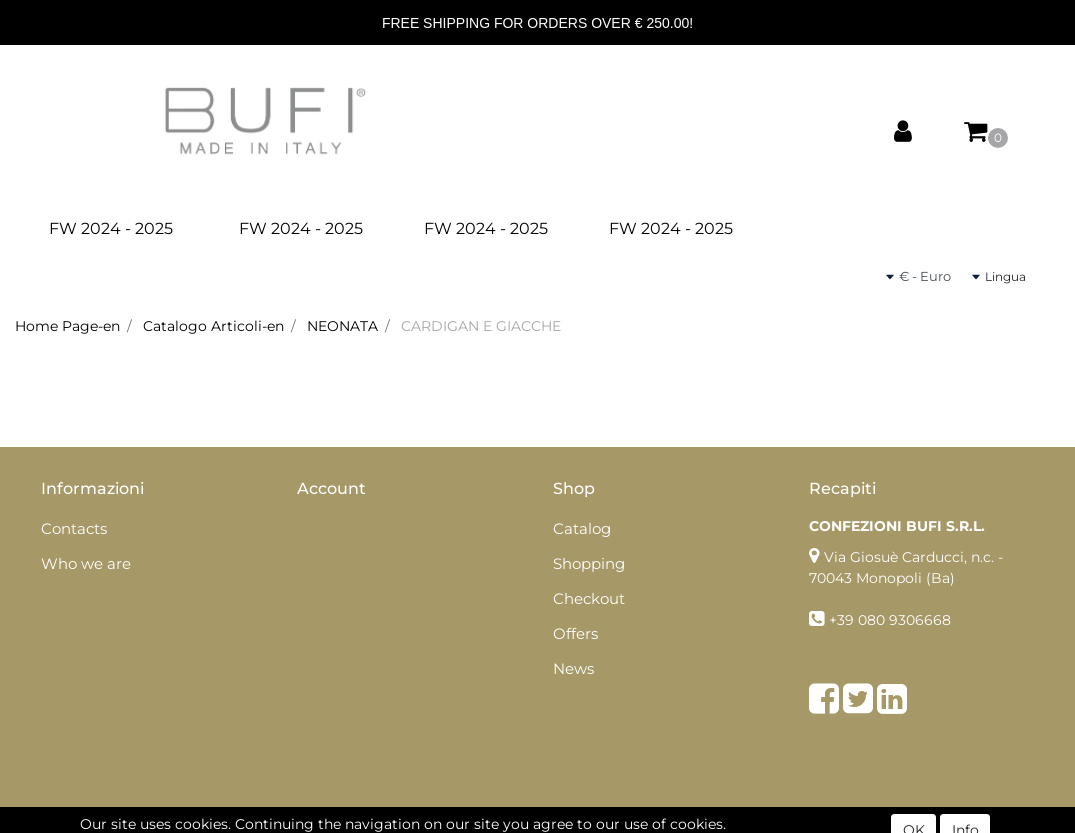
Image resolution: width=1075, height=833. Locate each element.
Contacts (74, 528)
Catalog (582, 528)
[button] (903, 132)
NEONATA (342, 326)
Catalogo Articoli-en (213, 326)
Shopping (589, 563)
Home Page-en (67, 326)
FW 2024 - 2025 (111, 228)
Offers (575, 633)
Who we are (86, 563)
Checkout (589, 598)
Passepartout (581, 822)
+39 (843, 620)
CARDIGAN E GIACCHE (481, 326)
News (573, 668)
